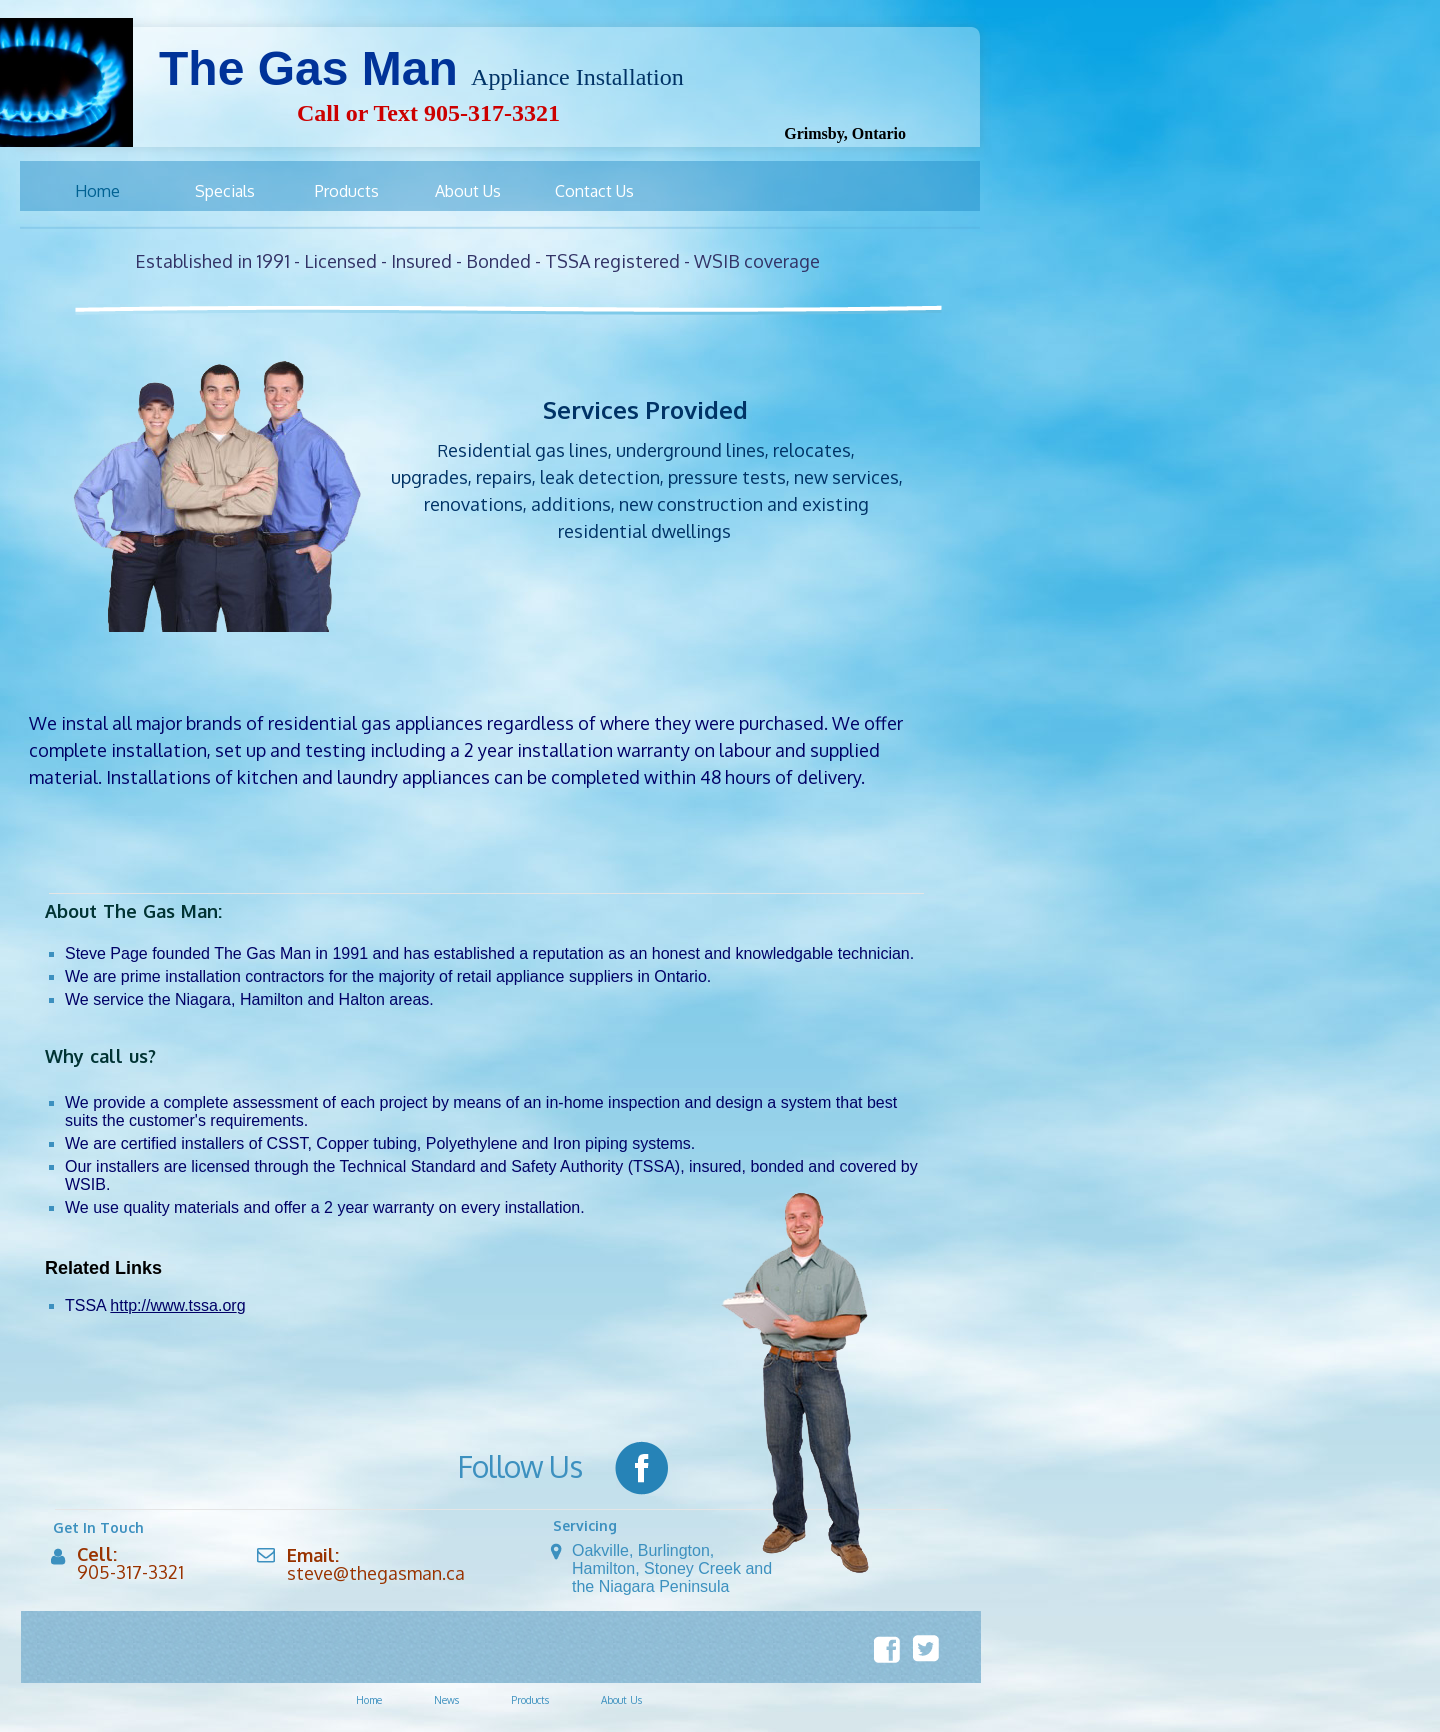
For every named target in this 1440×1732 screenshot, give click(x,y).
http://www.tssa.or (173, 1305)
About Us (621, 1700)
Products (530, 1700)
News (446, 1700)
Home (369, 1700)
